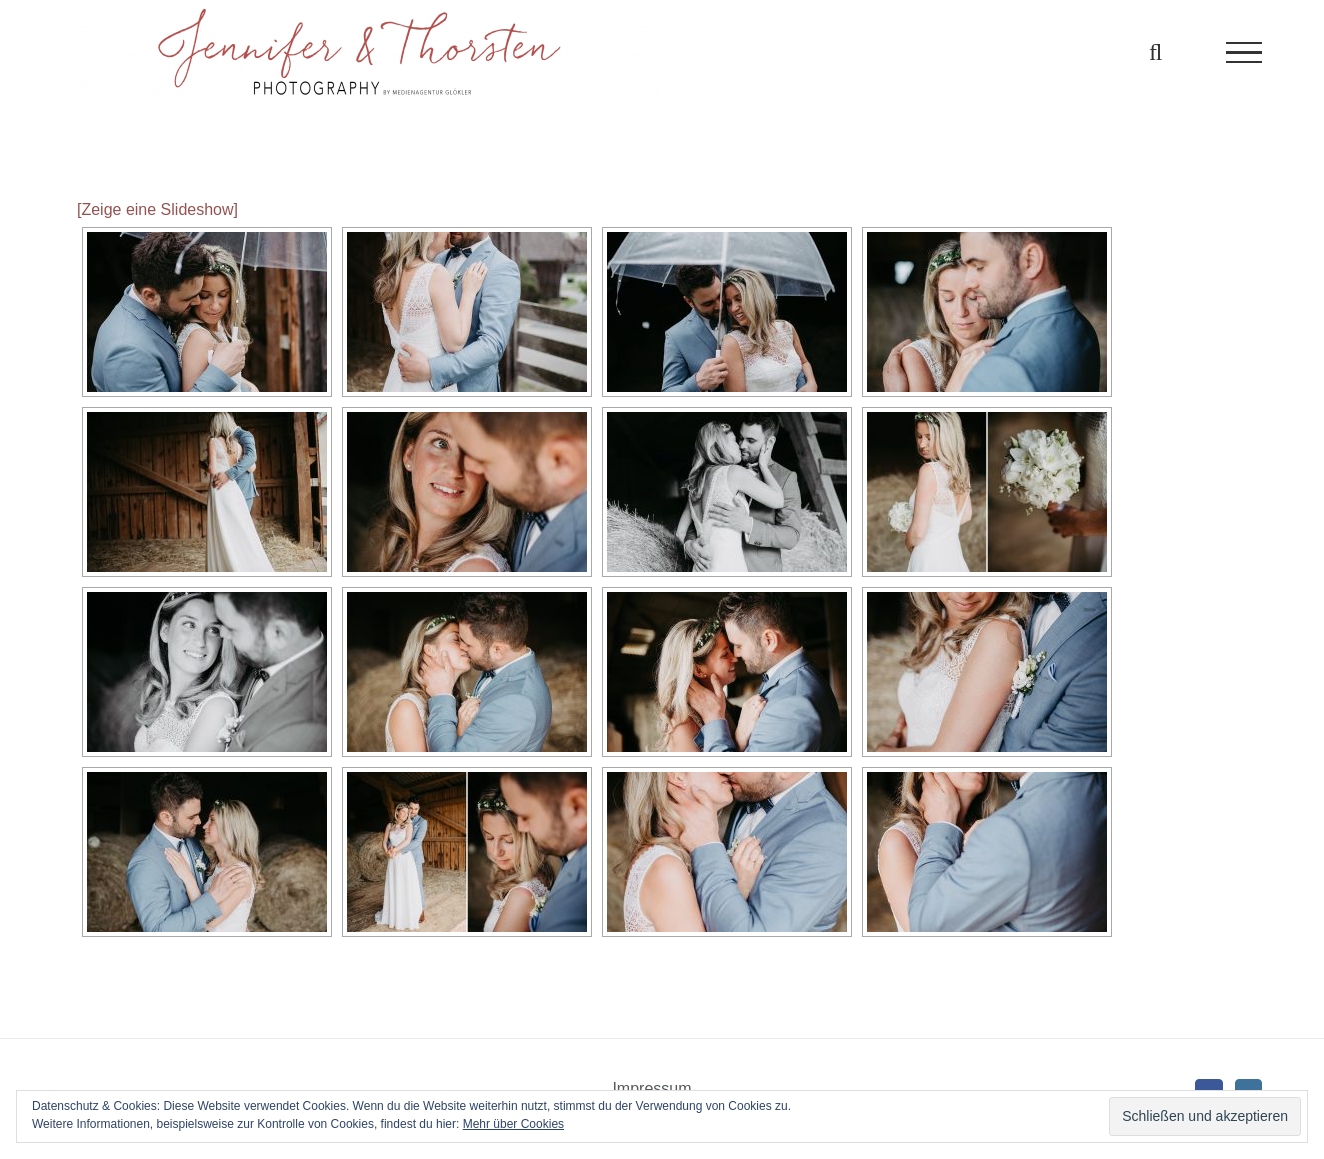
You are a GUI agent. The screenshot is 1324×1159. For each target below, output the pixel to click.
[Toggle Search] (1155, 52)
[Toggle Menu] (1244, 53)
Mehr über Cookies (513, 1124)
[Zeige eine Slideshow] (157, 209)
